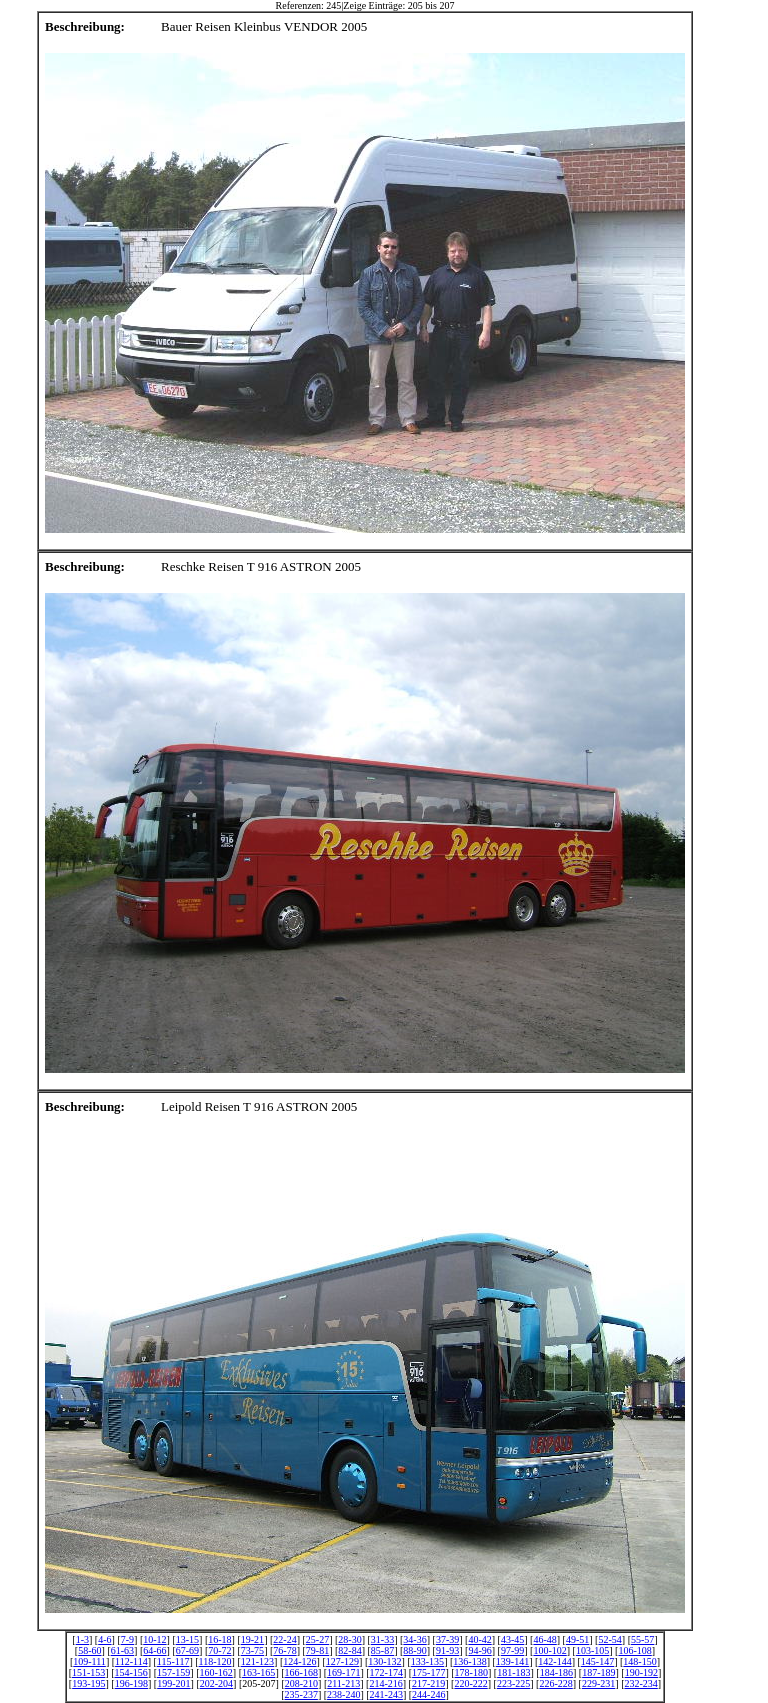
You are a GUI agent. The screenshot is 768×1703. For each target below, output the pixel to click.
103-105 (592, 1650)
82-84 (349, 1650)
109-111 (89, 1661)
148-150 (639, 1661)
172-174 (386, 1672)
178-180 (471, 1672)
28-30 (349, 1639)
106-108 (634, 1650)
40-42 (479, 1639)
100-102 (549, 1650)
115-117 (173, 1661)
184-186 (556, 1672)
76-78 (284, 1650)
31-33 (382, 1639)
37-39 (447, 1639)
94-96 (479, 1650)
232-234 (640, 1683)
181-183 (513, 1672)
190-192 (641, 1672)
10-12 (154, 1639)
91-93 (447, 1650)
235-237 (301, 1694)
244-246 (428, 1694)
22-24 (284, 1639)
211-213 (343, 1683)
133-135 (427, 1661)
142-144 (554, 1661)
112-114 (131, 1661)
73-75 (252, 1650)
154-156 (130, 1672)
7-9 (127, 1639)
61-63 (122, 1650)
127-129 (342, 1661)
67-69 (187, 1650)
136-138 (469, 1661)
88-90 (414, 1650)
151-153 (88, 1672)
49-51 (577, 1639)
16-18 (219, 1639)
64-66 (154, 1650)
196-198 (131, 1683)
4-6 (104, 1639)
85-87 (382, 1650)
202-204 (216, 1683)
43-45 (512, 1639)
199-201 (173, 1683)
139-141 (512, 1661)
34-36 (414, 1639)
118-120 (215, 1661)
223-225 (513, 1683)
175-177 (428, 1672)
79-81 (317, 1650)
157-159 (173, 1672)
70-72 (219, 1650)
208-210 (301, 1683)
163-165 (258, 1672)
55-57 (642, 1639)
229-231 (598, 1683)
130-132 (384, 1661)
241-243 (386, 1694)
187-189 (598, 1672)
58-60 (89, 1650)
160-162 (216, 1672)
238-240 (343, 1694)
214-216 (385, 1683)
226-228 (555, 1683)
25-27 (317, 1639)
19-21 (252, 1639)
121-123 (257, 1661)
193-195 (88, 1683)
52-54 (609, 1639)
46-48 (544, 1639)
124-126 (299, 1661)
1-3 (82, 1639)
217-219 (428, 1683)
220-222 (470, 1683)
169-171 (343, 1672)
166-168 (301, 1672)
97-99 (512, 1650)
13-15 (187, 1639)
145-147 (597, 1661)
